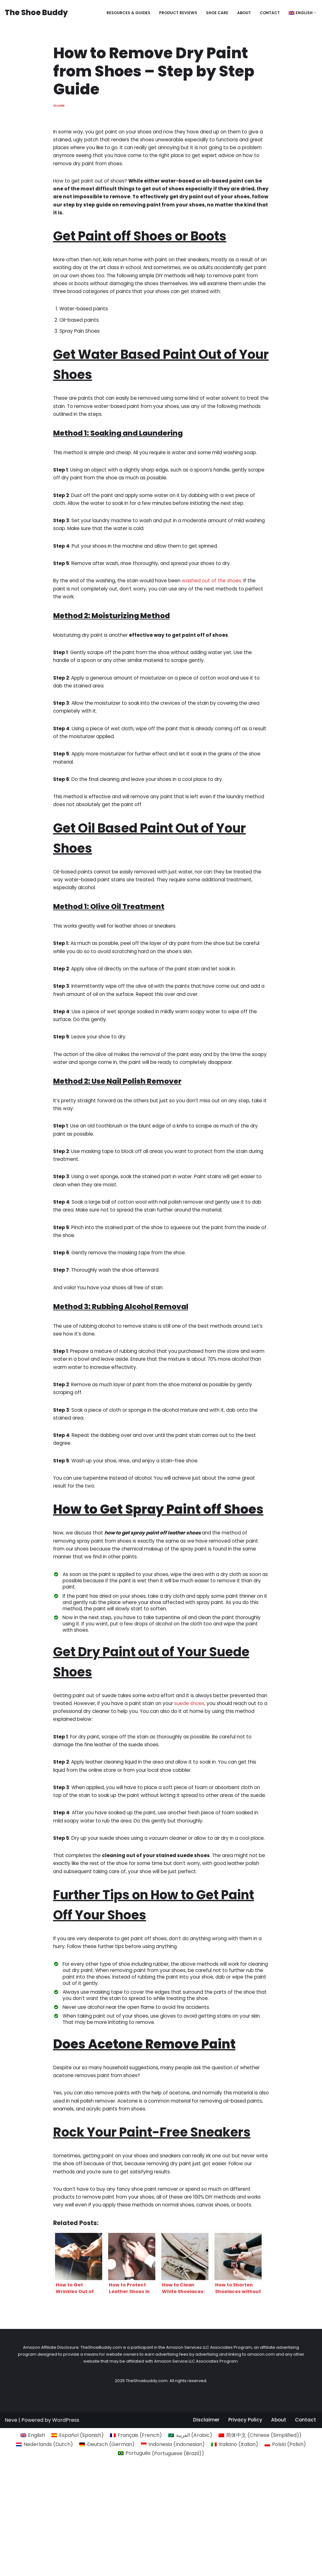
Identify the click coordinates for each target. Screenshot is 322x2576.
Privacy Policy (244, 2568)
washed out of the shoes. (216, 599)
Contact (268, 12)
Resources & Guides (122, 12)
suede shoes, (206, 1764)
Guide (58, 105)
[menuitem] (300, 13)
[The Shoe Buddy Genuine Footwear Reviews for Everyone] (36, 12)
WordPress (65, 2568)
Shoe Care (213, 12)
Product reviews (173, 12)
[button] (315, 13)
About (241, 12)
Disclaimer (204, 2568)
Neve (11, 2568)
